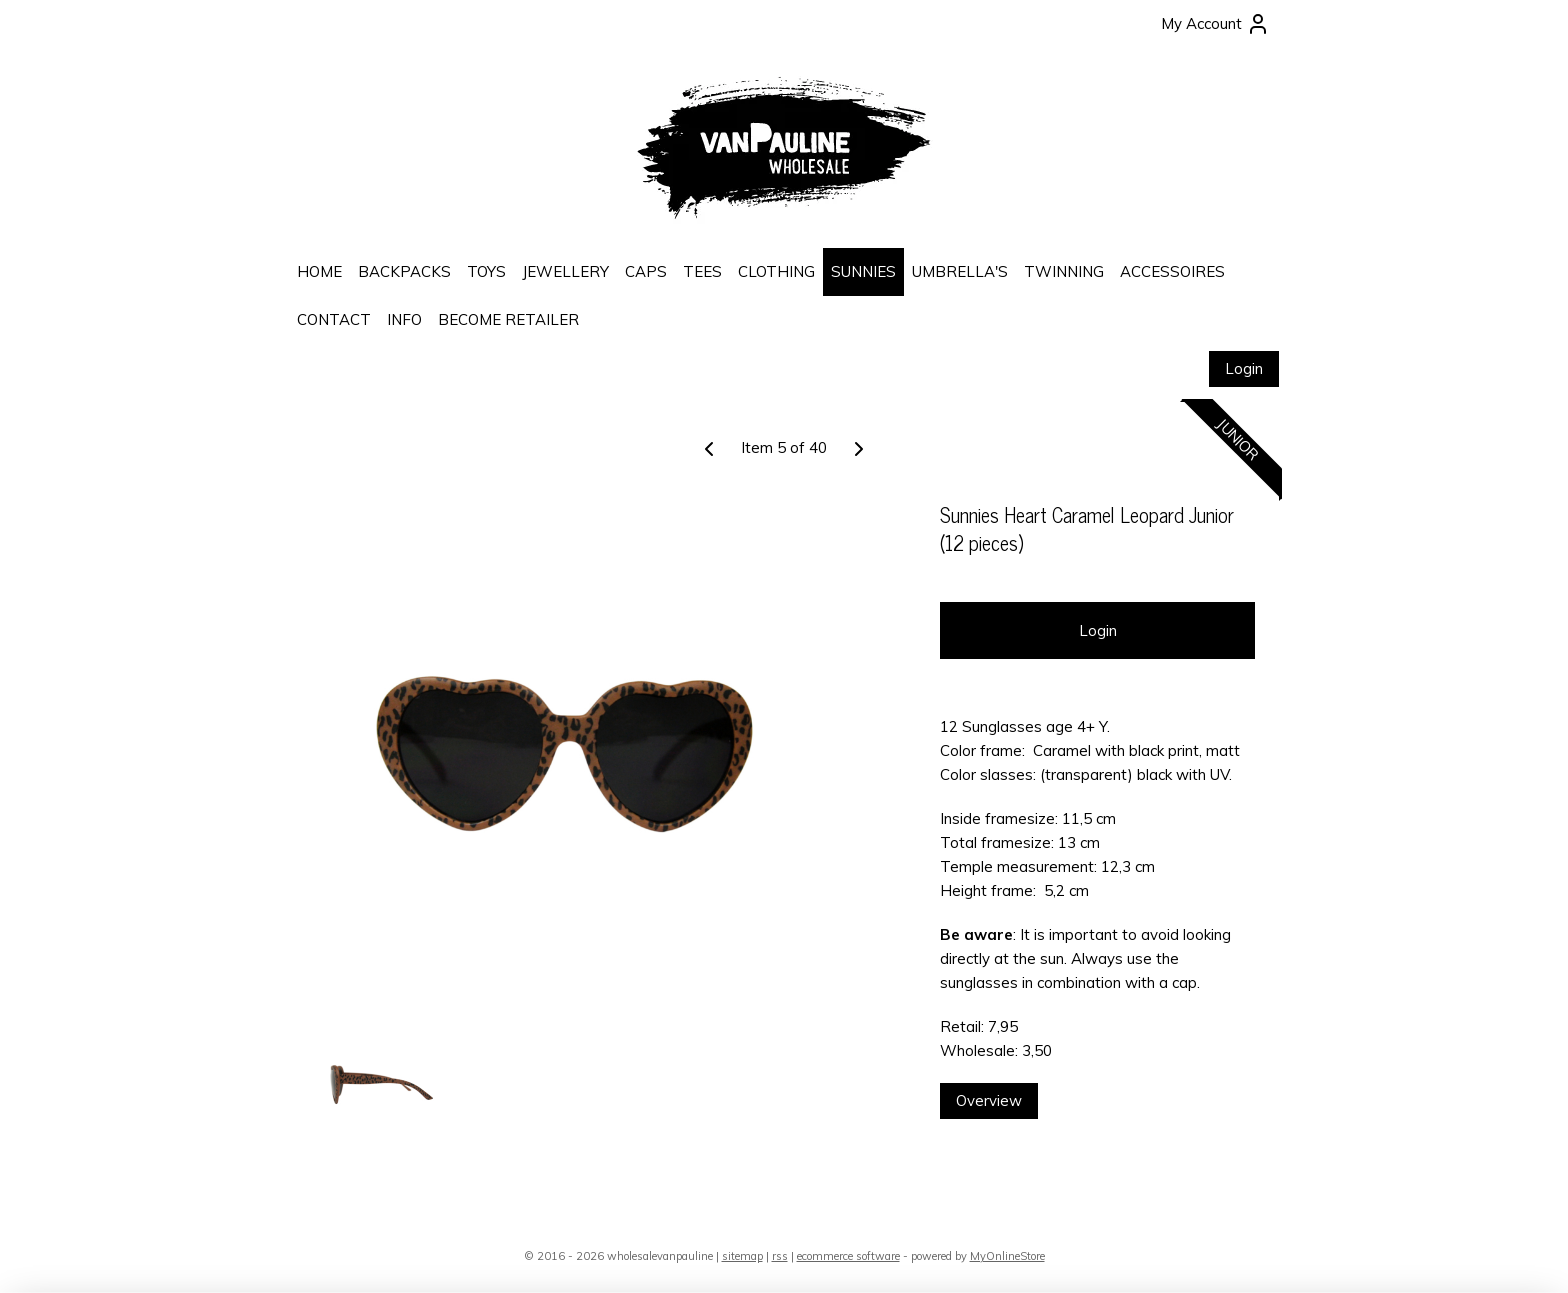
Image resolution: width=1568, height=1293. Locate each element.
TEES (702, 271)
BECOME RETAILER (508, 319)
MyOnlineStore (1007, 1256)
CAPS (646, 271)
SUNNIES (863, 271)
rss (780, 1256)
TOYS (486, 271)
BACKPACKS (404, 271)
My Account (1215, 24)
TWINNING (1064, 271)
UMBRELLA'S (960, 271)
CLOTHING (776, 271)
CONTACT (334, 319)
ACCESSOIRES (1172, 271)
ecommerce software (848, 1256)
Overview (989, 1100)
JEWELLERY (565, 271)
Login (1244, 368)
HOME (319, 271)
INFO (404, 319)
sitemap (742, 1256)
